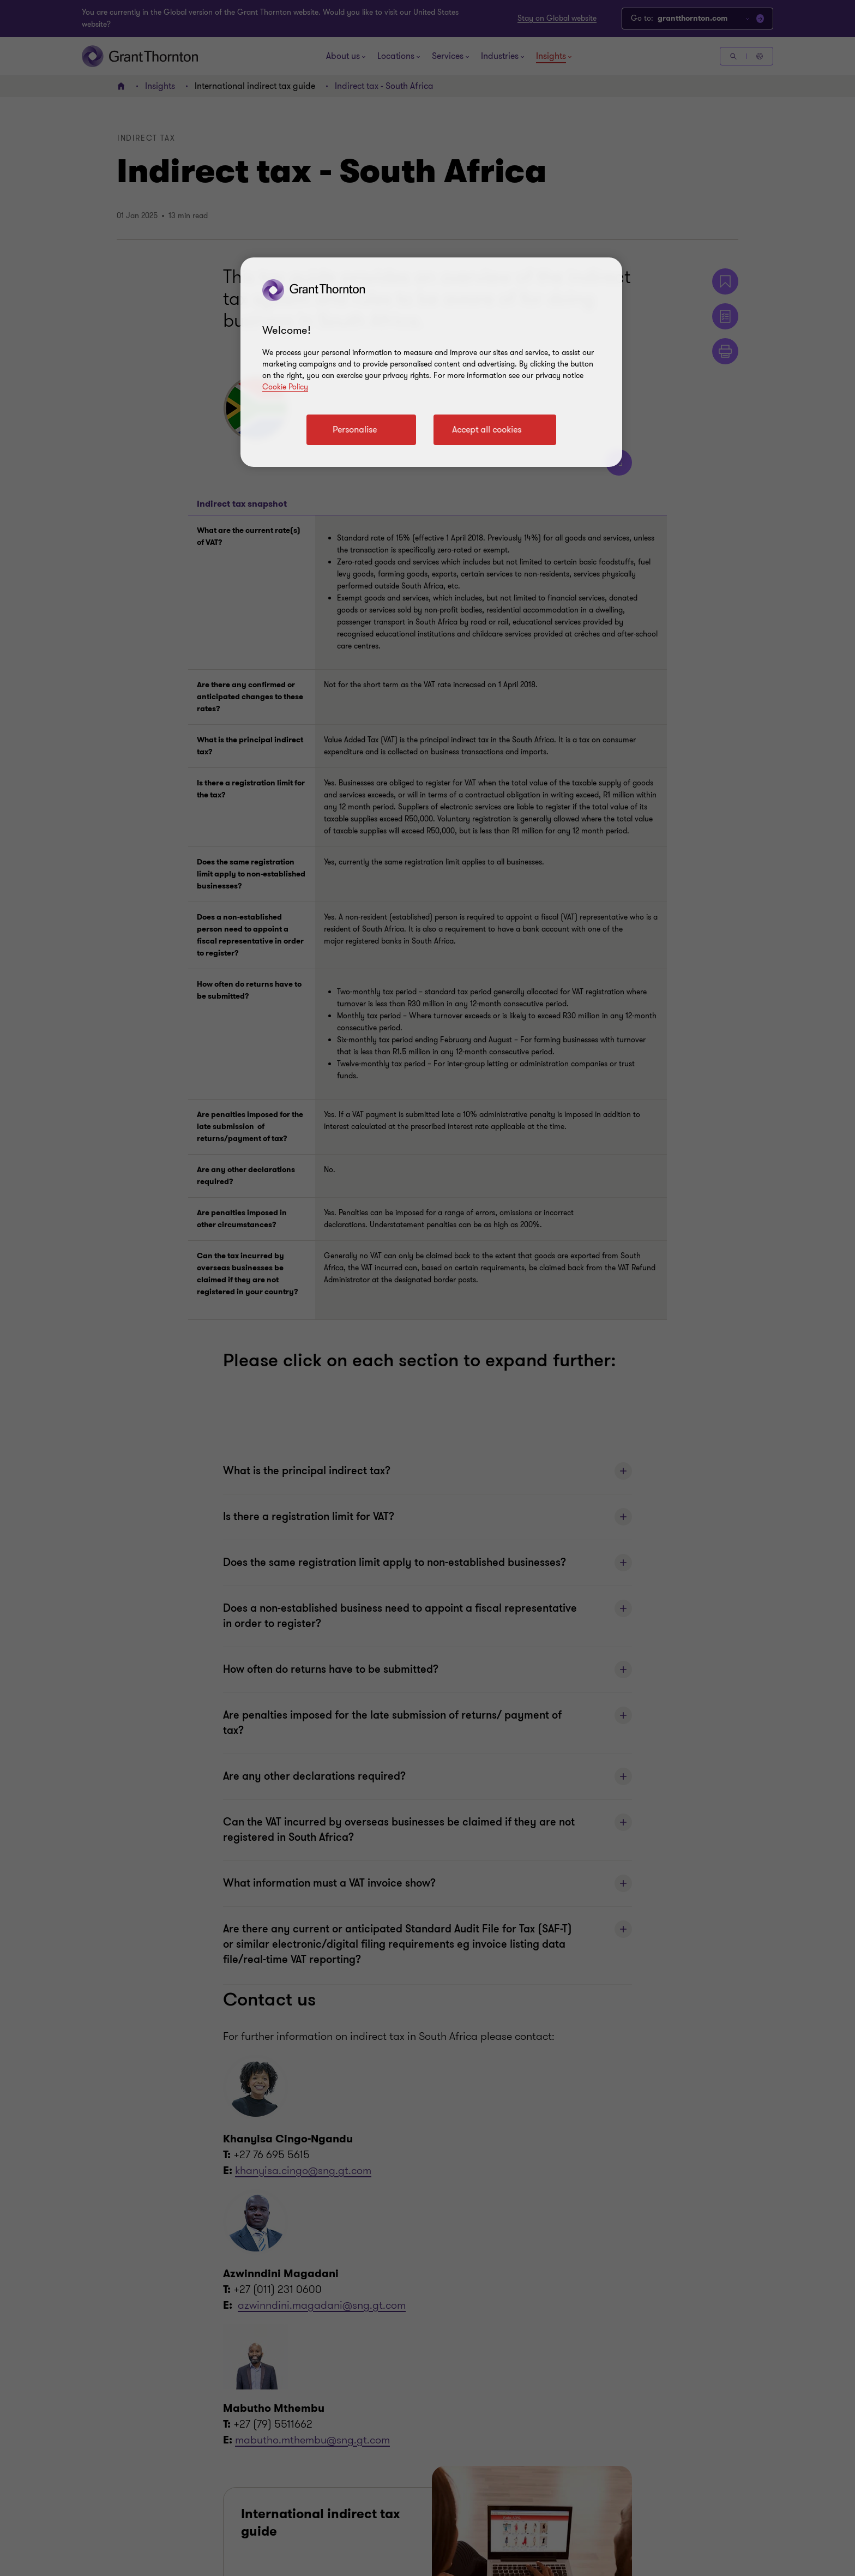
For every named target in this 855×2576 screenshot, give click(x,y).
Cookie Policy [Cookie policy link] (285, 387)
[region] (431, 362)
